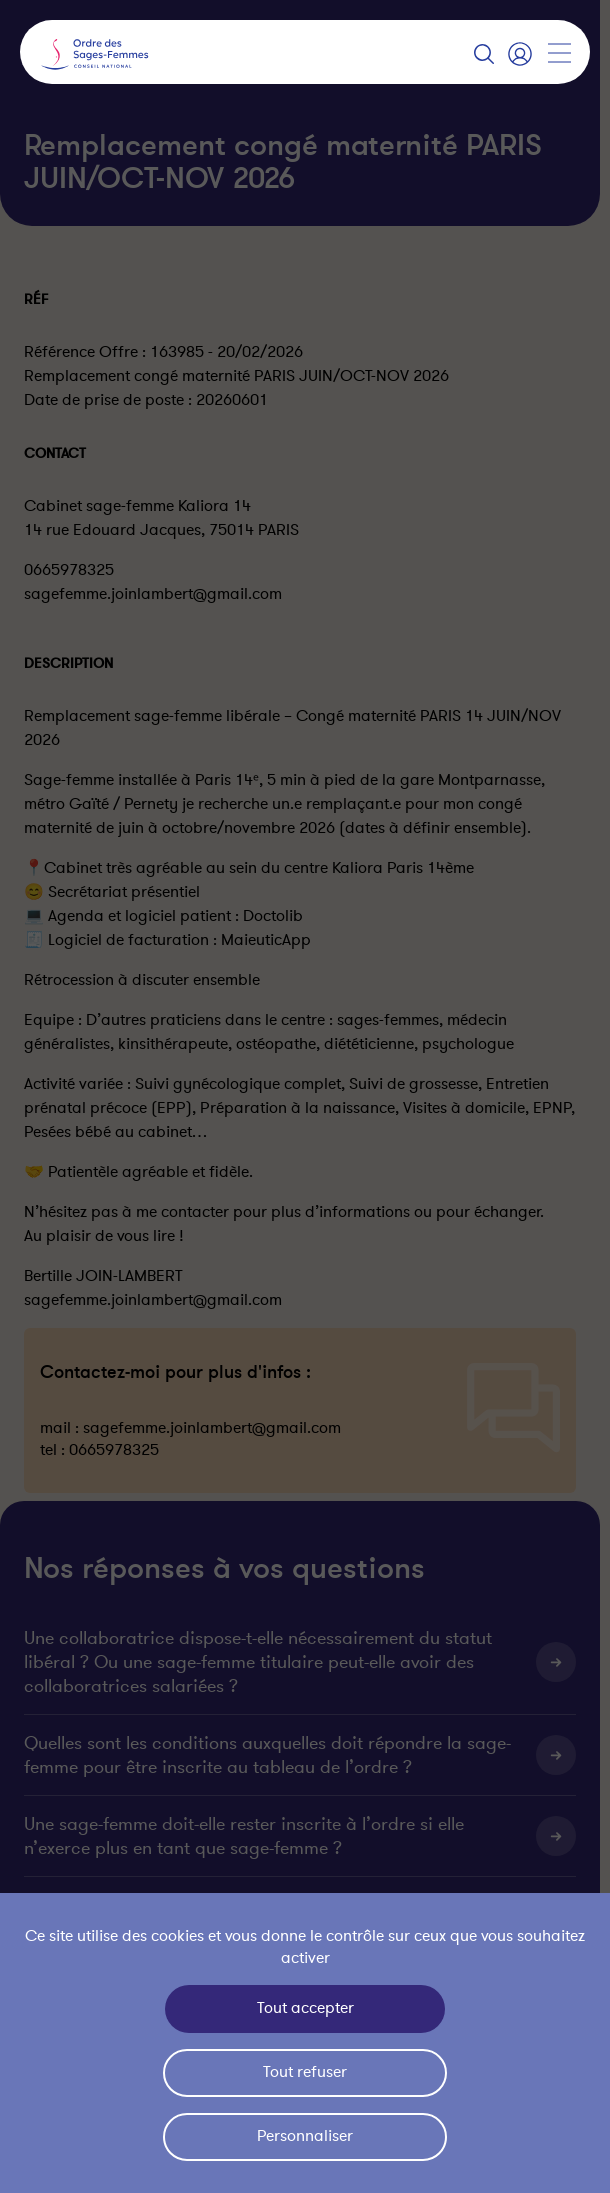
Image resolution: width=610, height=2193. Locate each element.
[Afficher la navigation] (559, 53)
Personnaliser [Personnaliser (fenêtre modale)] (305, 2136)
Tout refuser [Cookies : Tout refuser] (305, 2072)
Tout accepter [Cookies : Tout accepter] (305, 2008)
